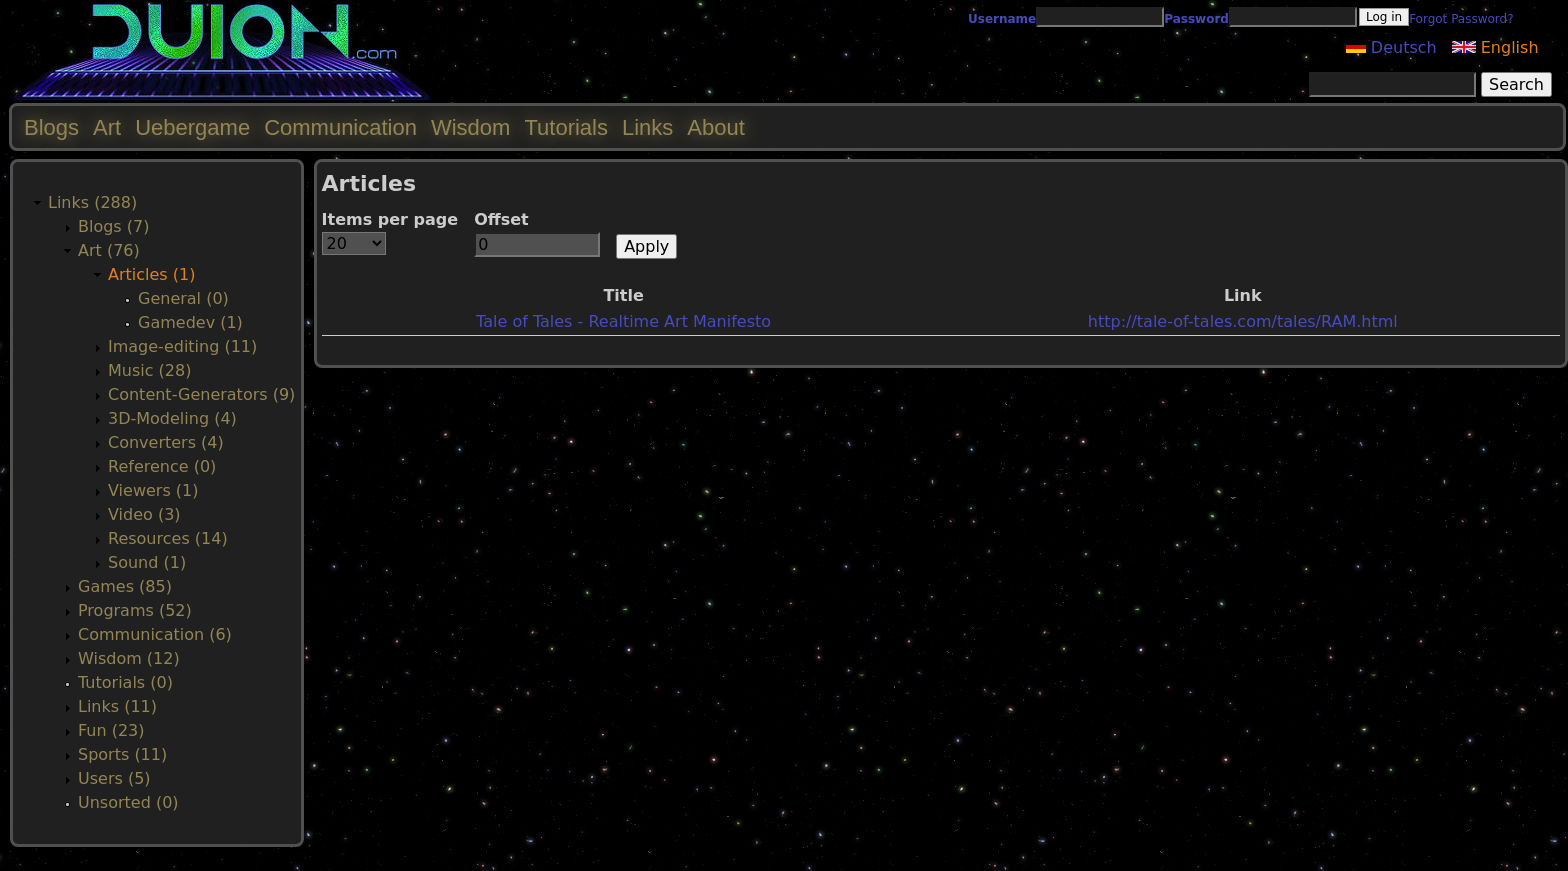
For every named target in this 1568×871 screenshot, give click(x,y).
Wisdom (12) (129, 658)
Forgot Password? (1461, 19)
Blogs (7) (113, 226)
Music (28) (149, 370)
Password (1196, 19)
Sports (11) (122, 754)
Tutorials (566, 127)
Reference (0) (162, 466)
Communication (340, 127)
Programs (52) (135, 610)
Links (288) (92, 202)
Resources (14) (168, 538)
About (716, 127)
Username (1002, 19)
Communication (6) (155, 634)
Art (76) (109, 250)
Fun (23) (111, 730)
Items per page (390, 219)
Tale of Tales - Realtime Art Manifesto (623, 321)
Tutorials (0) (125, 682)
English (1495, 47)
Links (647, 127)
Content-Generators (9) (201, 394)
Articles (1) (151, 274)
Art (107, 127)
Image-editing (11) (182, 346)
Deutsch (1391, 47)
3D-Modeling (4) (172, 418)
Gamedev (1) (190, 322)
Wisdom (470, 127)
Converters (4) (166, 442)
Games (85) (125, 586)
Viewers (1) (153, 490)
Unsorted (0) (128, 802)
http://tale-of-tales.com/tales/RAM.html (1243, 321)
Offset (501, 219)
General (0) (183, 298)
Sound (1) (147, 562)
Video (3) (144, 514)
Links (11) (117, 706)
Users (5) (114, 778)
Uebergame (192, 127)
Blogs (51, 127)
